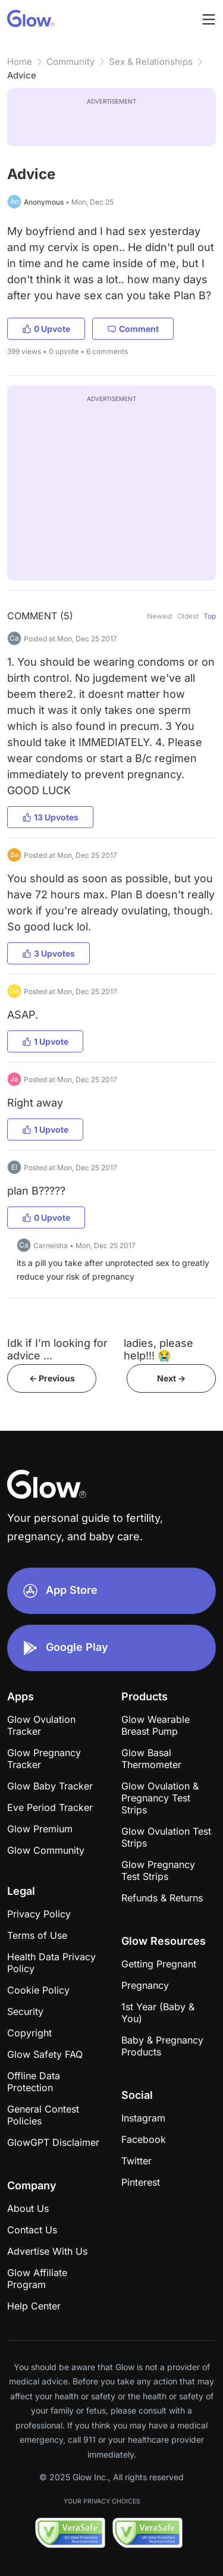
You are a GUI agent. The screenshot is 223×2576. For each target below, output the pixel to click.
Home (19, 61)
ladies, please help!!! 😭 (158, 1349)
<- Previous (52, 1378)
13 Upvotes (50, 817)
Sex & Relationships (151, 61)
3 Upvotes (48, 953)
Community (70, 61)
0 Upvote (46, 329)
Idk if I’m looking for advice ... (57, 1349)
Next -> (171, 1378)
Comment (133, 329)
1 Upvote (45, 1041)
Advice (21, 75)
